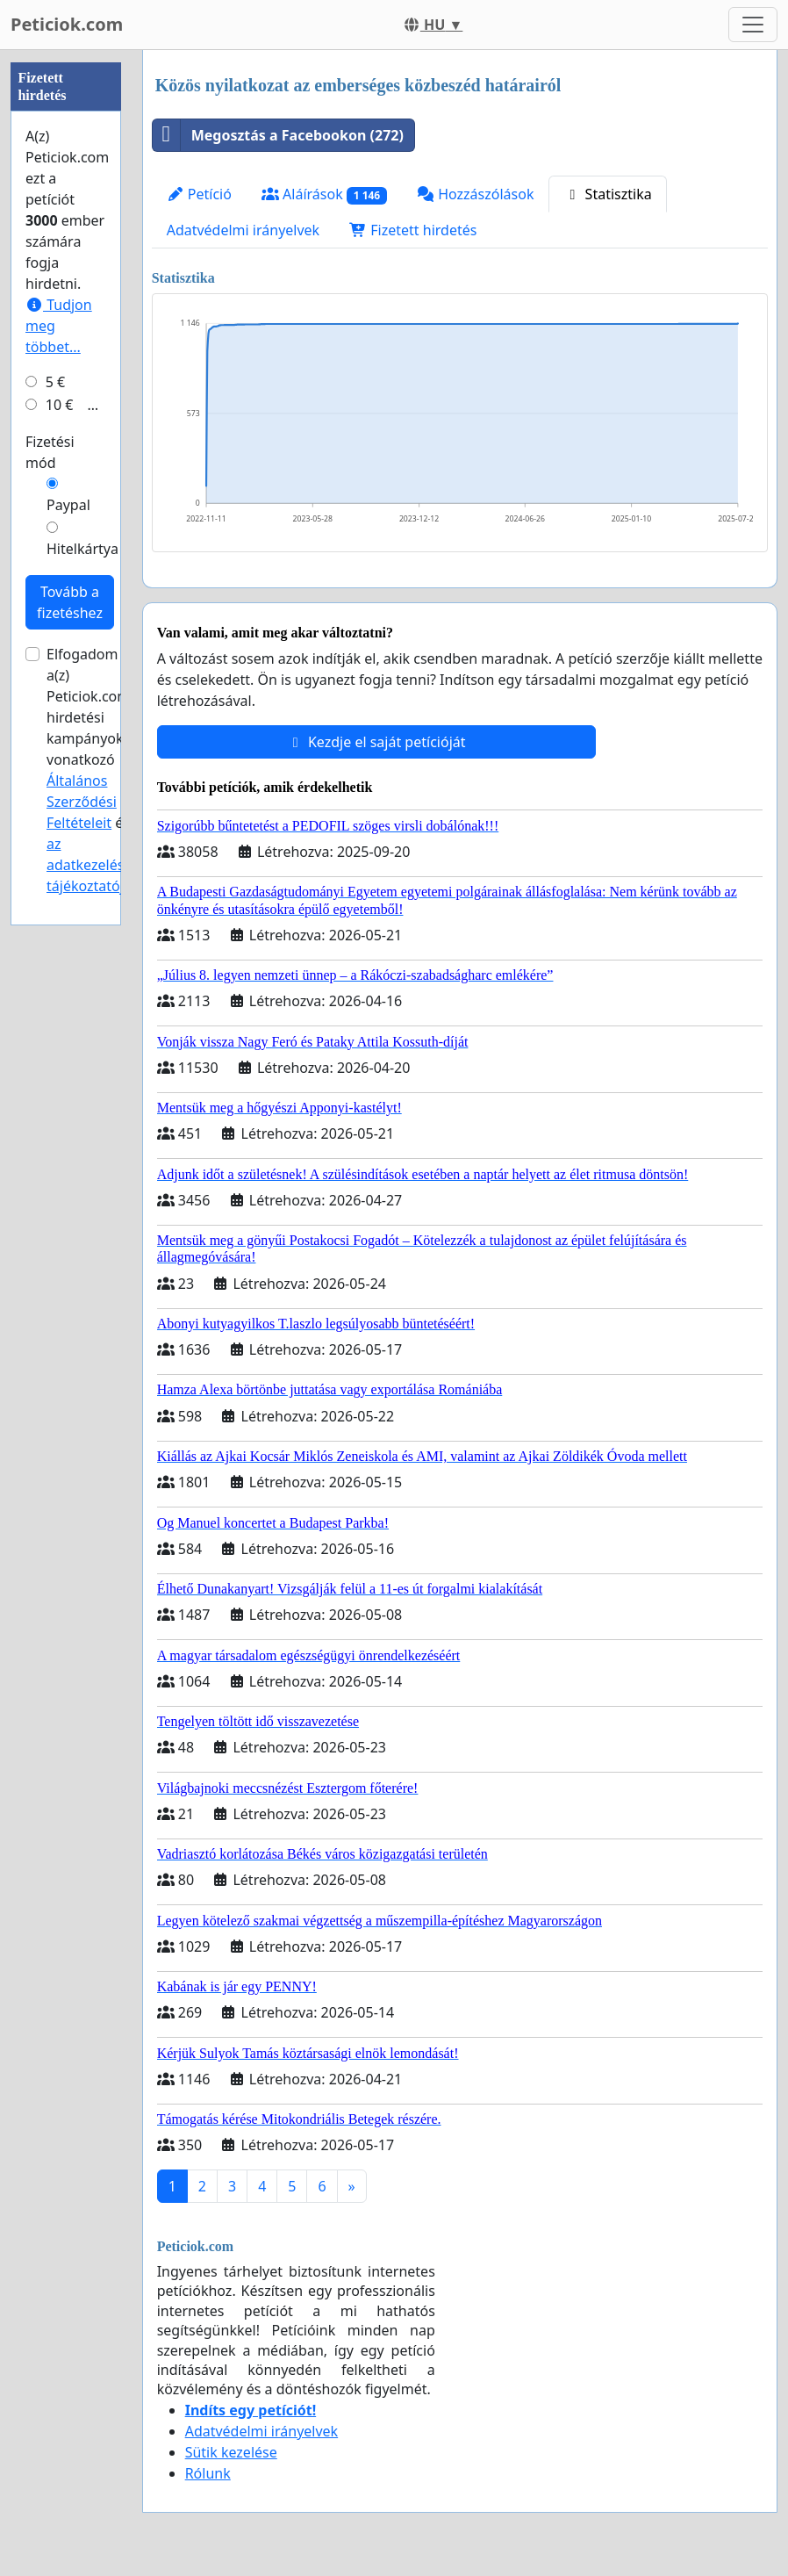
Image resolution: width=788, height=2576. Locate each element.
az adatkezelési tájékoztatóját (92, 1391)
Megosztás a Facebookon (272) (278, 135)
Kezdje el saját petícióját (376, 742)
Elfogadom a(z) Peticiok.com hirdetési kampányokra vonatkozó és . (93, 1296)
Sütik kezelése (231, 2452)
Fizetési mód (50, 979)
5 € (55, 908)
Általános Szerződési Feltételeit (82, 1328)
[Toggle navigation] (752, 24)
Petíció (199, 194)
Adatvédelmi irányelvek (243, 230)
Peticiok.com (67, 24)
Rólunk (208, 2473)
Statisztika (607, 194)
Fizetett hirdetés (412, 230)
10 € (60, 931)
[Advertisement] (66, 313)
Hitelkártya (82, 1075)
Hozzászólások (475, 194)
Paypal (68, 1031)
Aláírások (324, 194)
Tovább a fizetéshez (70, 1129)
